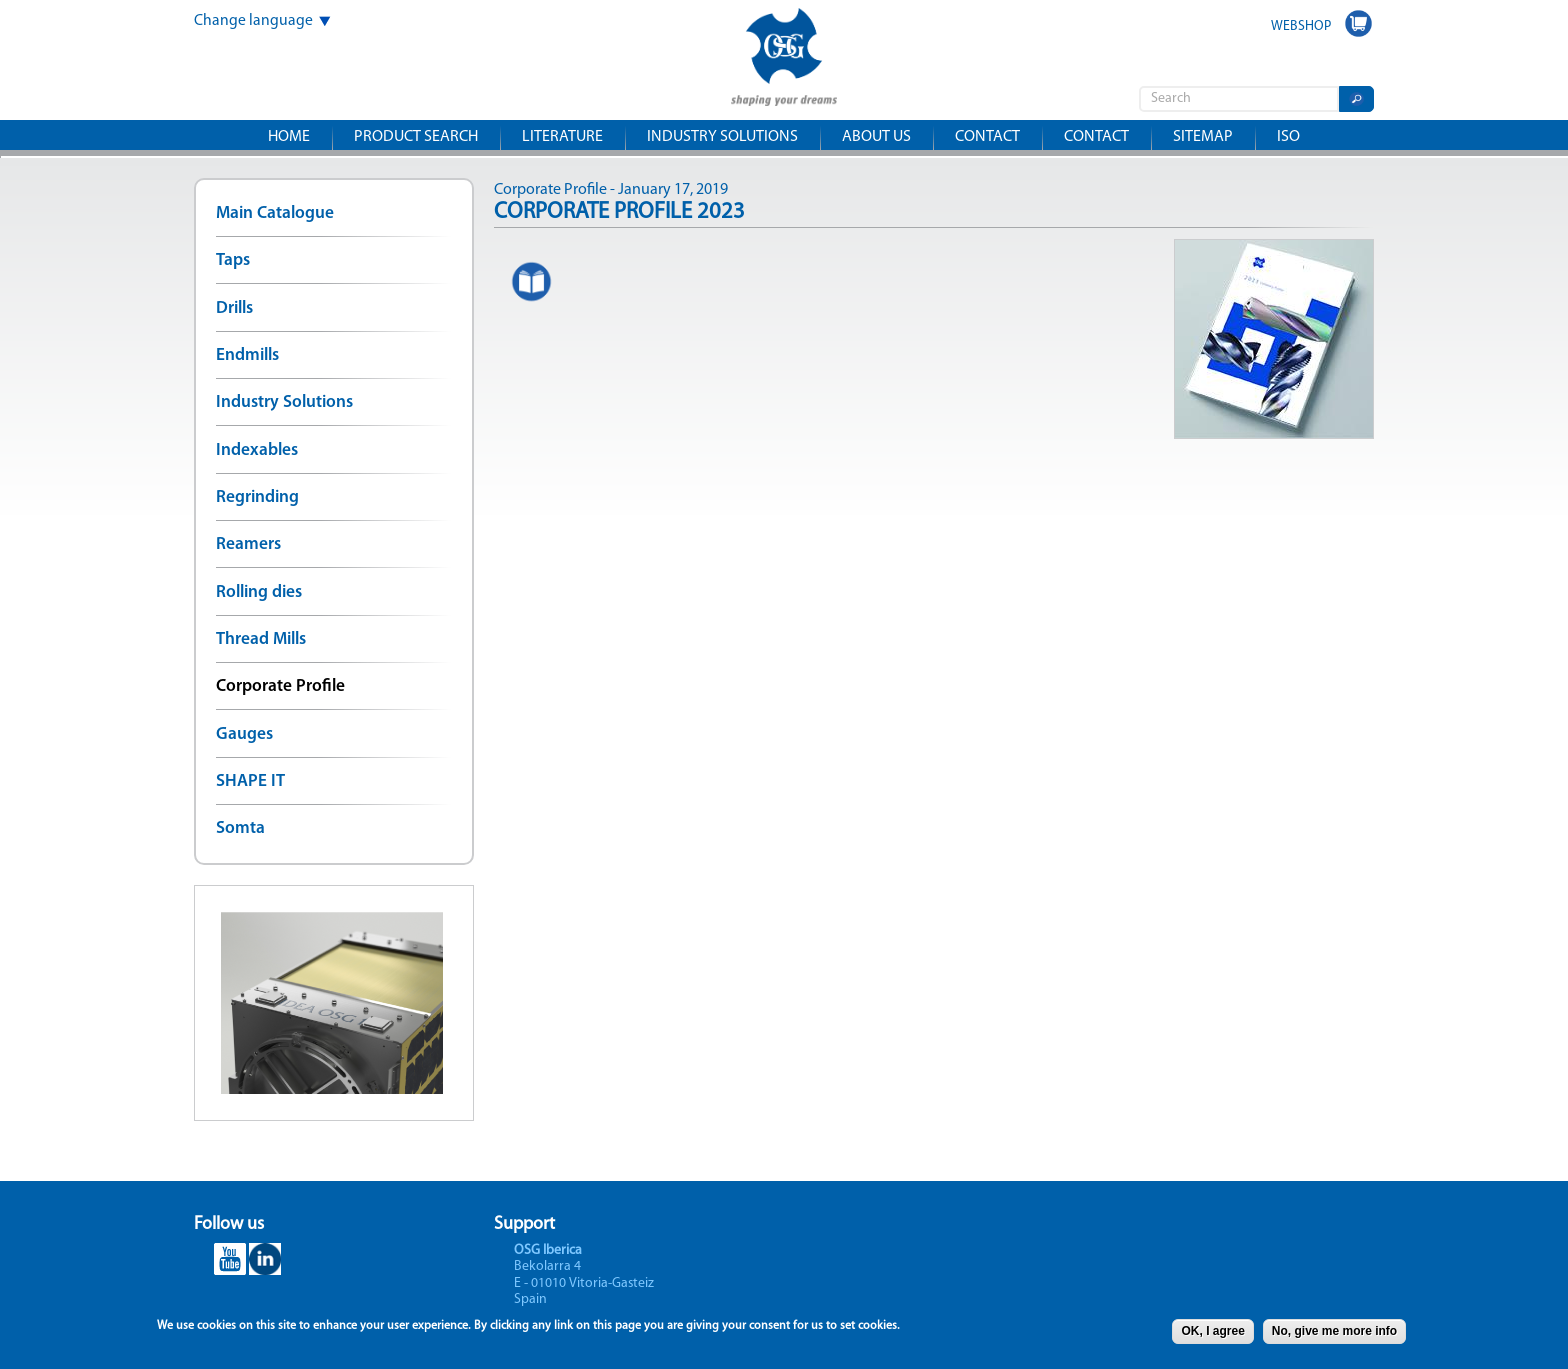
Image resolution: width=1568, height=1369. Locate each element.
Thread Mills (261, 639)
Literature (562, 137)
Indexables (257, 450)
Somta (240, 828)
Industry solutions (722, 137)
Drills (234, 308)
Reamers (248, 544)
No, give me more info (1334, 1335)
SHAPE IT (250, 781)
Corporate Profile (280, 686)
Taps (233, 260)
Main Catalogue (275, 213)
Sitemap (1203, 137)
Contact (987, 137)
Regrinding (257, 497)
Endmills (247, 355)
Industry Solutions (284, 402)
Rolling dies (259, 592)
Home (289, 137)
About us (876, 137)
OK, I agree (1212, 1335)
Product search (416, 137)
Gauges (244, 734)
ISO (1288, 137)
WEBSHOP (1301, 26)
